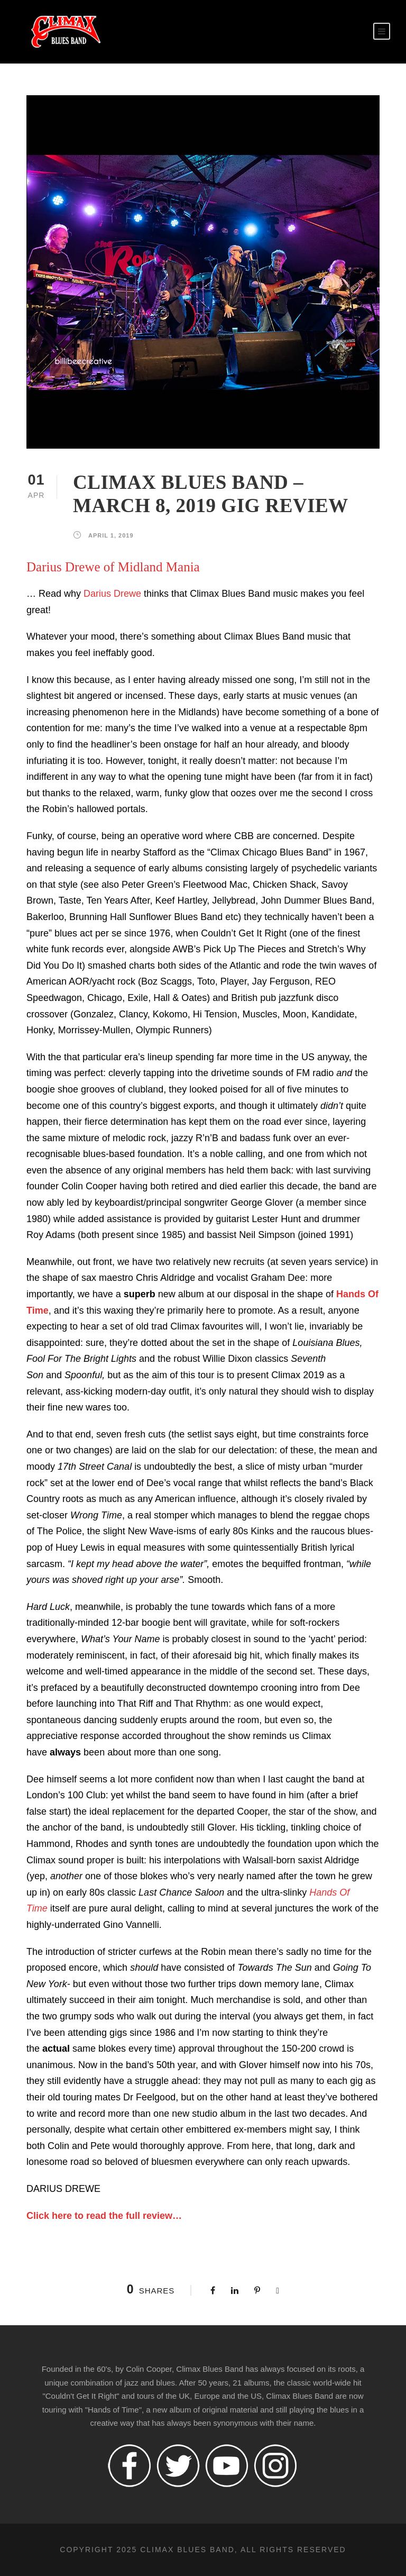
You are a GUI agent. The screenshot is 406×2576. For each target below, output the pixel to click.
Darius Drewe (112, 593)
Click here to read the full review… (104, 2215)
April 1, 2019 (111, 535)
